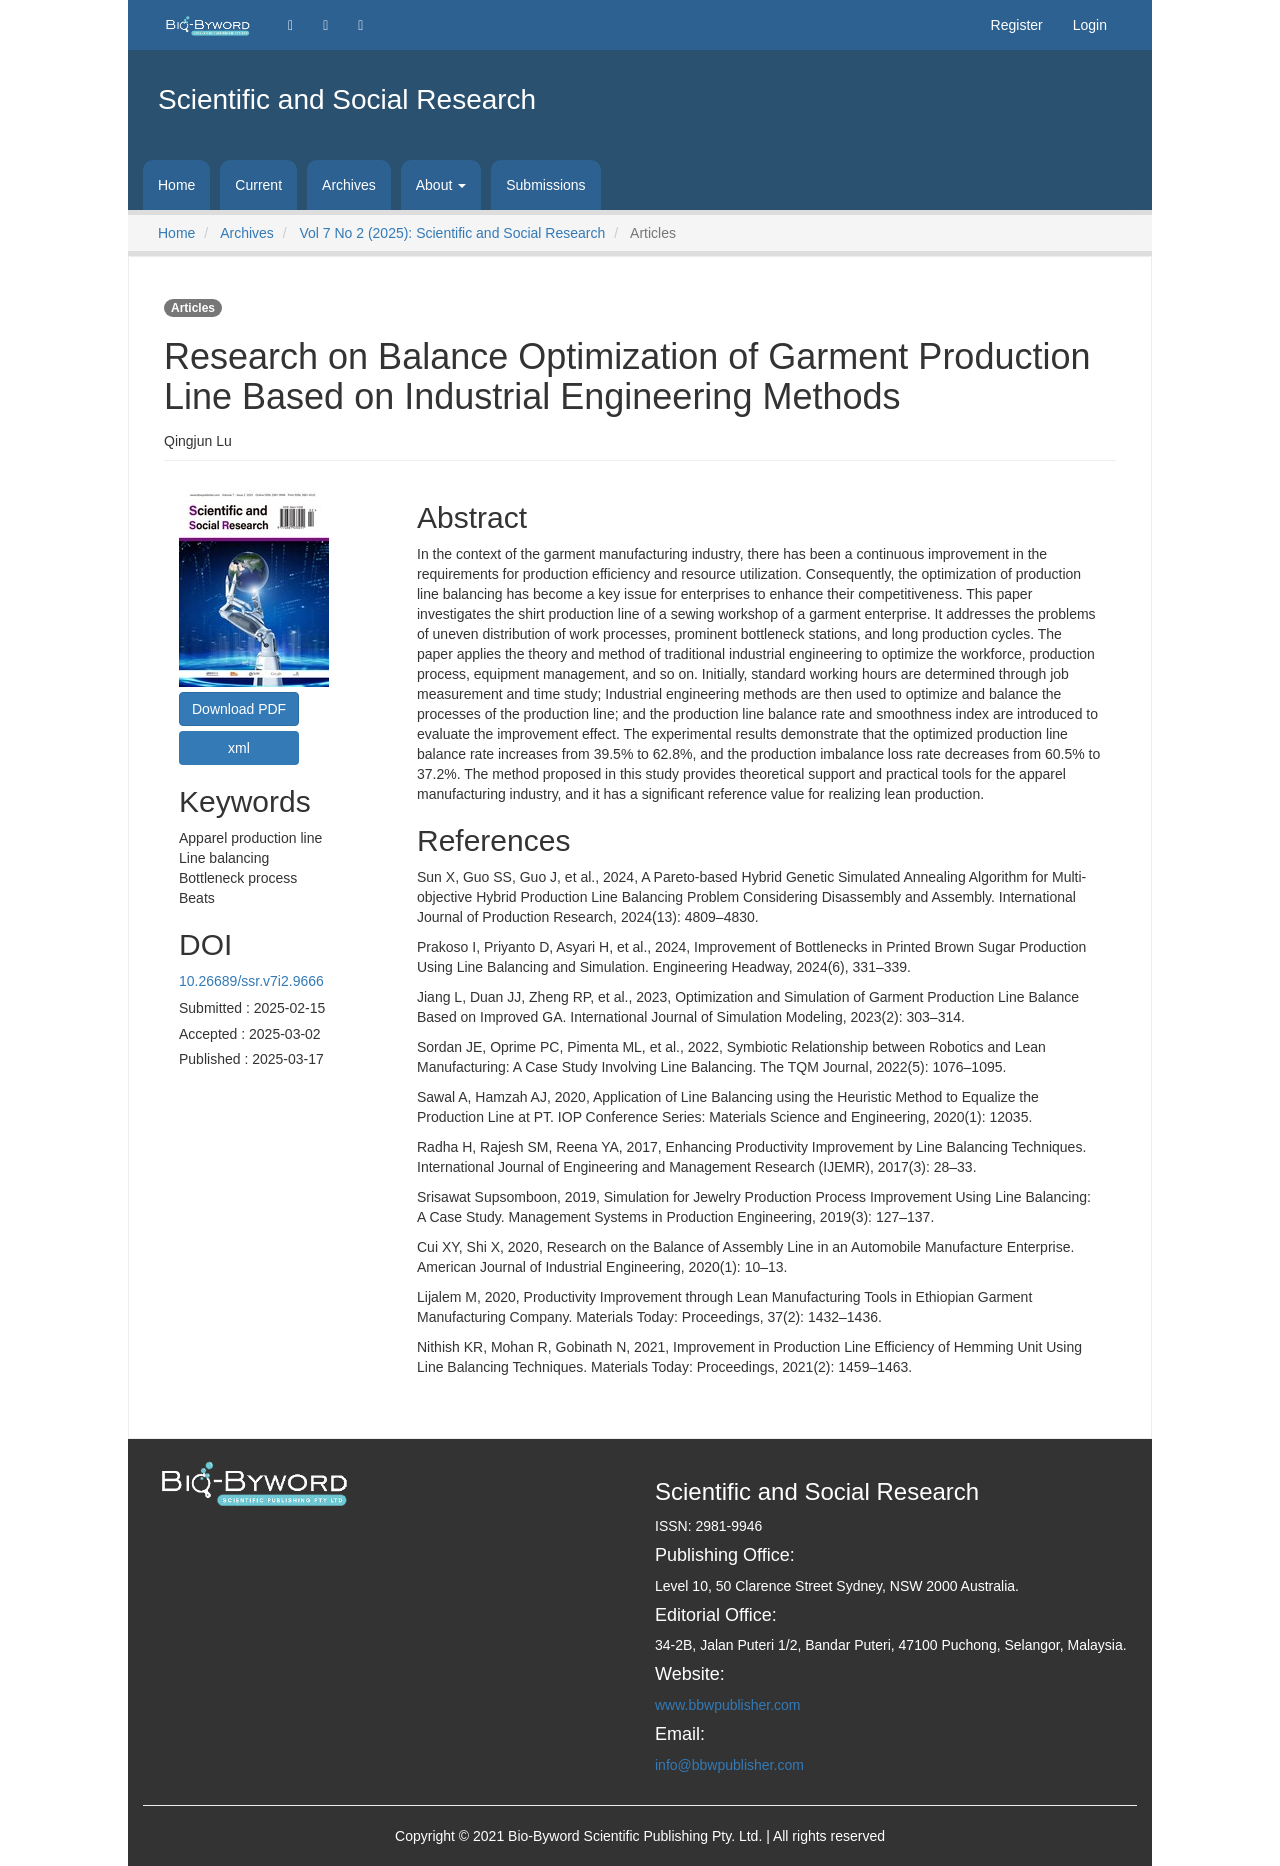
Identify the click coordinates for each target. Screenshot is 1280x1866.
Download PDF (239, 709)
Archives (349, 185)
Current (258, 185)
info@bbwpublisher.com (729, 1765)
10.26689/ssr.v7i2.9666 (251, 981)
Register (1017, 25)
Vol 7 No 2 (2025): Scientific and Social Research (452, 233)
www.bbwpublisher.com (728, 1705)
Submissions (545, 185)
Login (1090, 25)
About (441, 185)
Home (176, 185)
